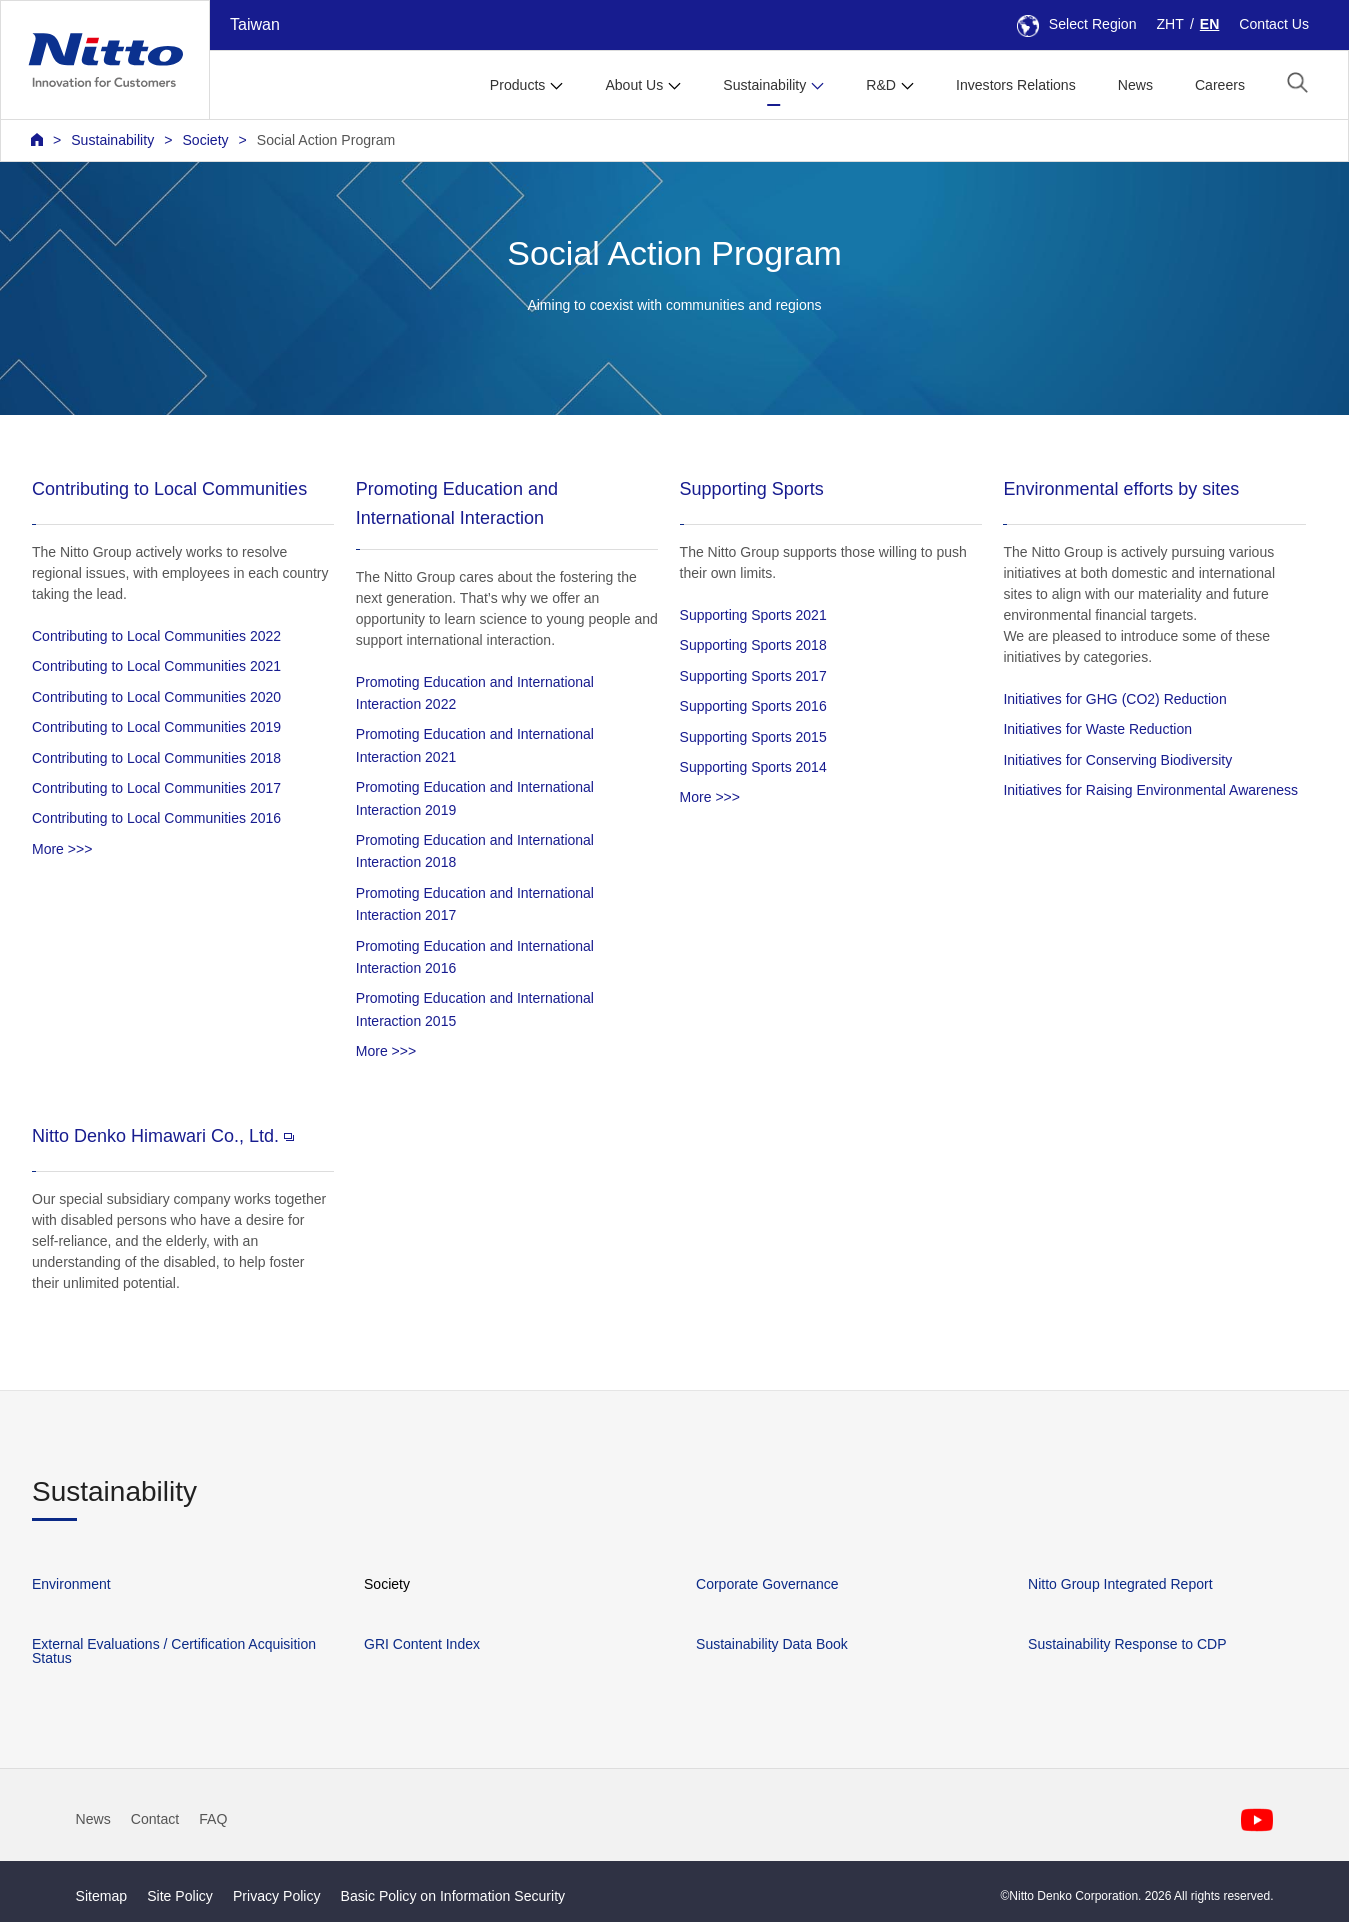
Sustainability (112, 140)
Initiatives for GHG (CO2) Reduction (1114, 699)
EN (1210, 24)
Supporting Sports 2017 (753, 676)
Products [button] (518, 85)
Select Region (1077, 24)
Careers (1220, 85)
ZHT (1170, 24)
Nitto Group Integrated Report (1120, 1584)
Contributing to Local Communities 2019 (156, 727)
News (1135, 85)
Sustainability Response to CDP (1127, 1644)
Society (205, 140)
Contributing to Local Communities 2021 (156, 666)
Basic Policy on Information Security (453, 1896)
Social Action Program (326, 140)
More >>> (62, 849)
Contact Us (1274, 24)
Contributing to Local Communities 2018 (156, 758)
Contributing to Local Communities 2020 (156, 697)
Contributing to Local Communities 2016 (156, 818)
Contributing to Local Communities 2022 (156, 636)
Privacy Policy (277, 1896)
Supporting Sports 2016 (753, 706)
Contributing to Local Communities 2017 (156, 788)
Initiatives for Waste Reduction (1097, 729)
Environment (71, 1584)
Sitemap (102, 1896)
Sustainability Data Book (772, 1644)
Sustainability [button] (764, 85)
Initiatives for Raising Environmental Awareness (1150, 790)
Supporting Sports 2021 (753, 615)
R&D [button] (881, 85)
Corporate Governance (767, 1584)
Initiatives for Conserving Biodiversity (1117, 760)
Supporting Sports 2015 (753, 737)
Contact (155, 1819)
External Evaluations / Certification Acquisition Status (174, 1651)
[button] (1297, 82)
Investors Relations (1016, 85)
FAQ (213, 1819)
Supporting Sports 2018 (753, 645)
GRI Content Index (422, 1644)
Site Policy (180, 1896)
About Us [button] (634, 85)
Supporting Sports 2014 (753, 767)
